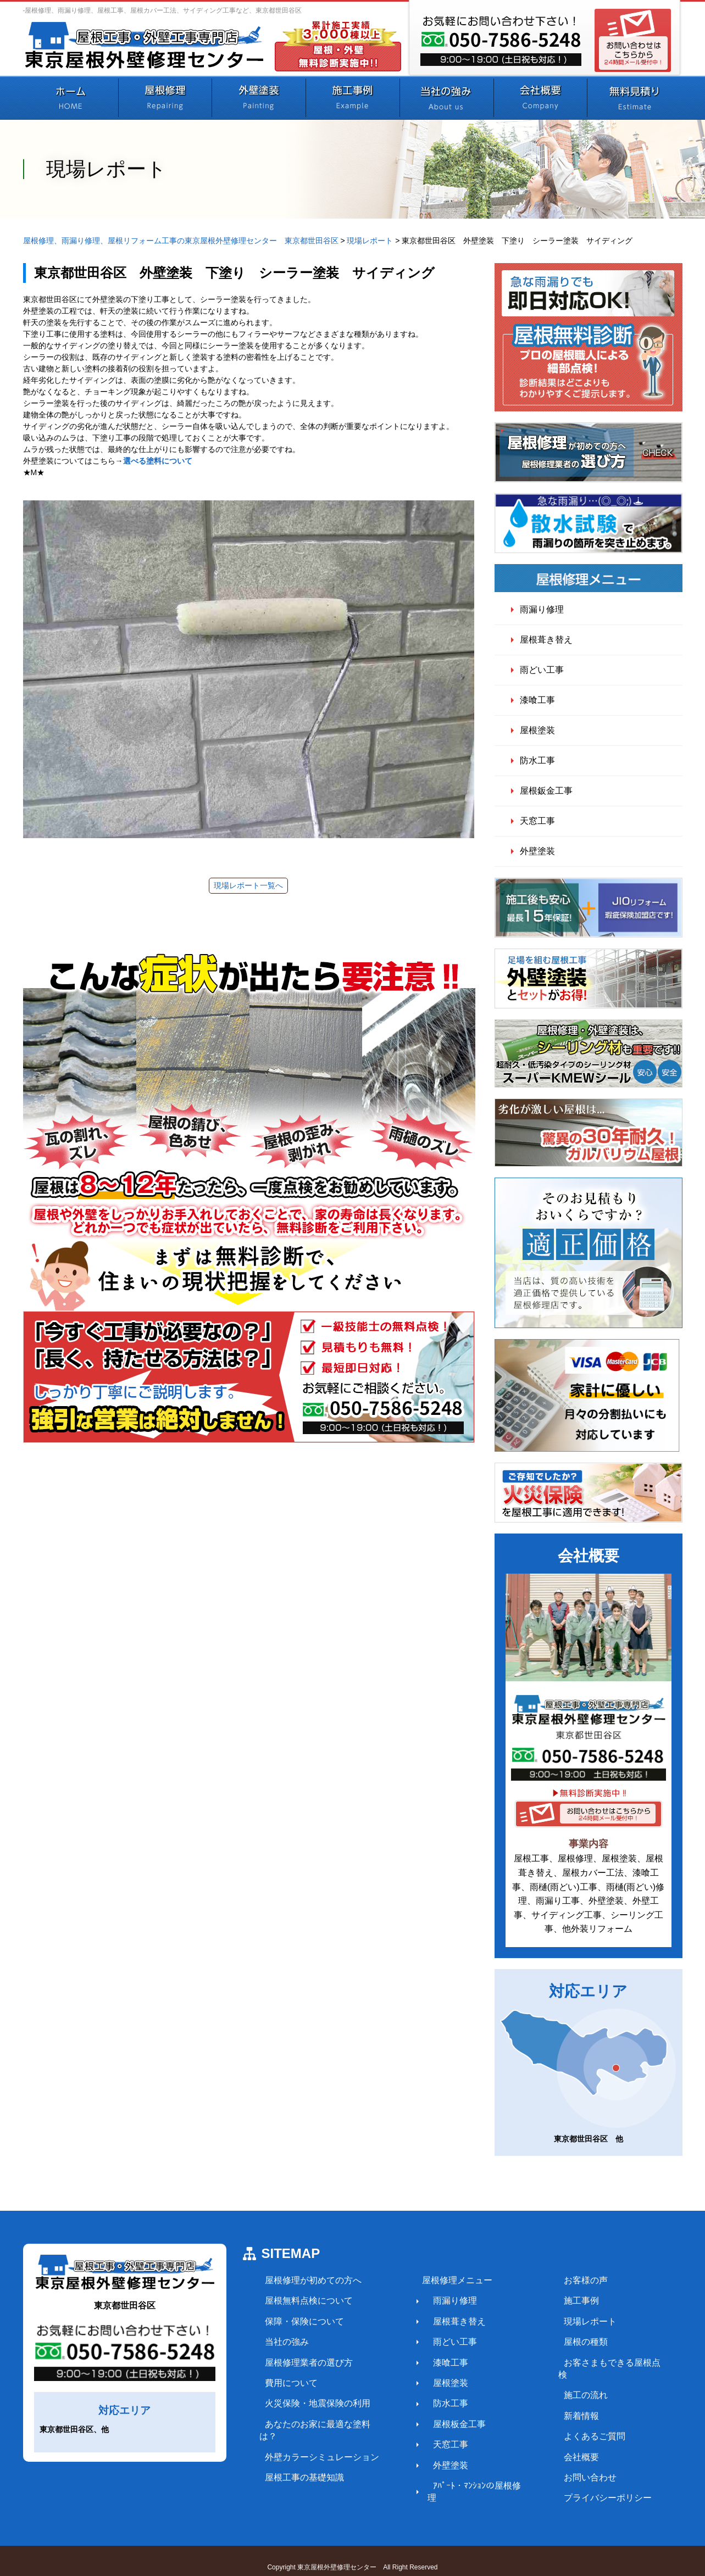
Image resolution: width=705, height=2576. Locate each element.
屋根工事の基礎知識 (298, 2465)
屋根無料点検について (303, 2300)
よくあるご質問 (576, 2424)
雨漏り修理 (542, 609)
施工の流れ (567, 2383)
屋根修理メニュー (445, 2280)
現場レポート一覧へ (248, 885)
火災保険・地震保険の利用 (312, 2403)
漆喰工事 (537, 700)
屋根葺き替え (546, 639)
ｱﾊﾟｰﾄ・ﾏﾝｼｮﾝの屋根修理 (469, 2485)
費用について (285, 2383)
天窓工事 (537, 821)
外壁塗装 (537, 851)
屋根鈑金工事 (546, 790)
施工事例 (562, 2300)
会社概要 (562, 2444)
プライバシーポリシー (589, 2485)
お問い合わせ (571, 2465)
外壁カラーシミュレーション (316, 2444)
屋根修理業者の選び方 (303, 2362)
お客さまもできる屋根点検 (598, 2362)
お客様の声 (567, 2280)
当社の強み (281, 2341)
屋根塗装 (537, 730)
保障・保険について (298, 2321)
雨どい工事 (542, 669)
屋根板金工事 (447, 2424)
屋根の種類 (567, 2341)
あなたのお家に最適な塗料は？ (320, 2424)
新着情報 (562, 2403)
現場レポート (571, 2321)
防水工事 (537, 760)
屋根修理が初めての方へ (307, 2280)
